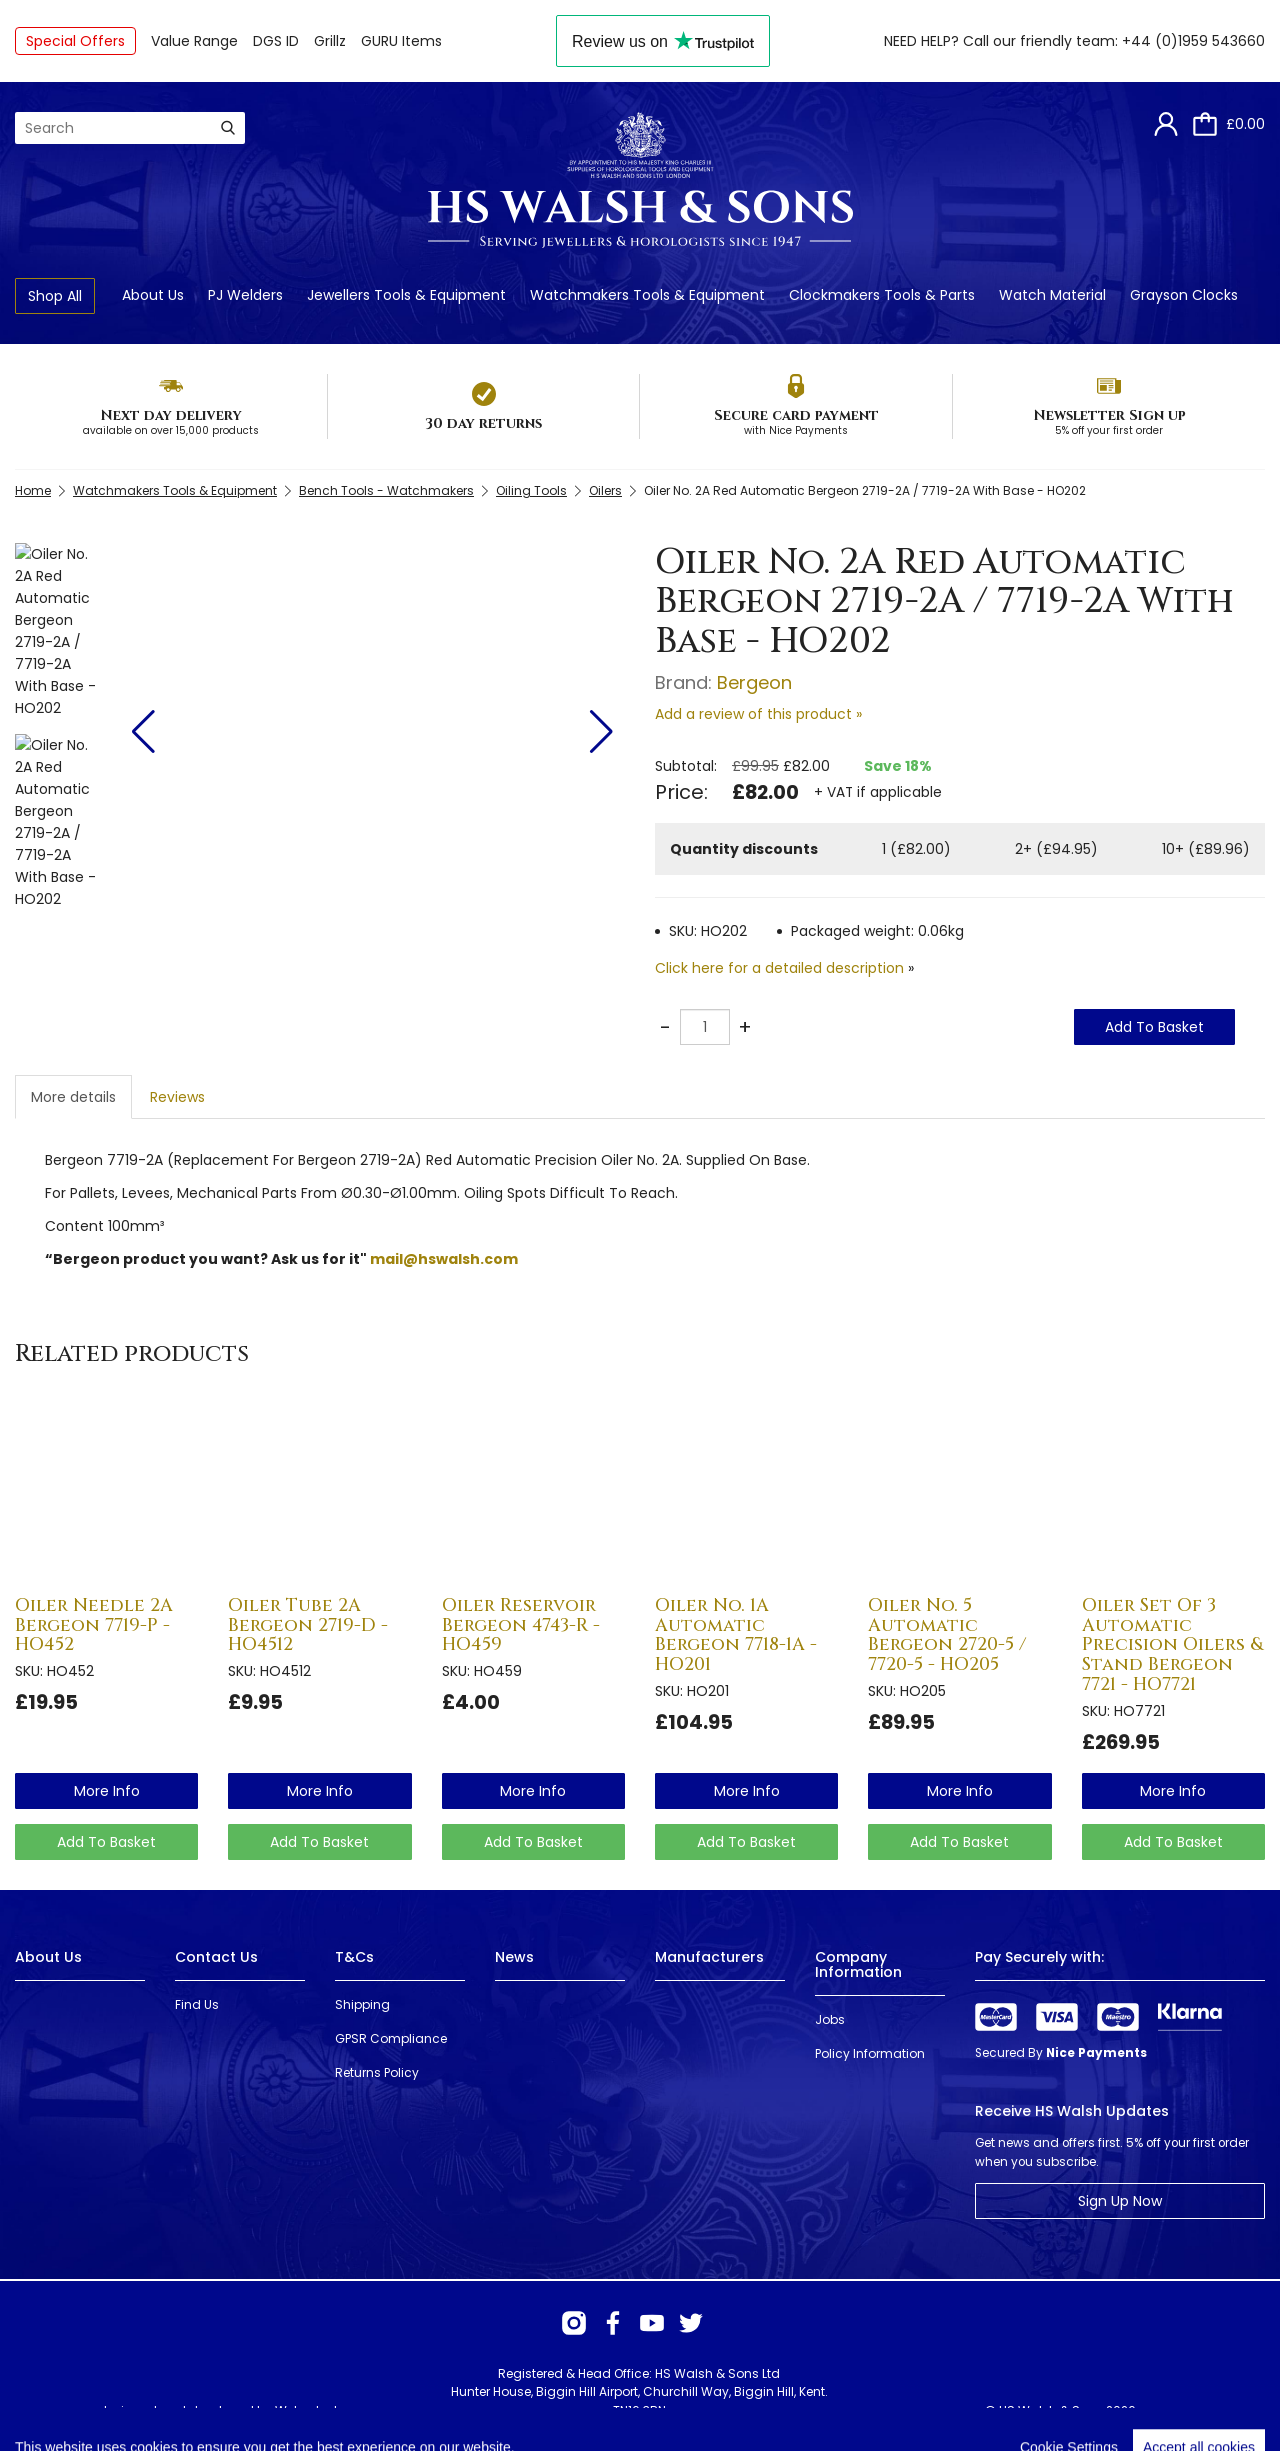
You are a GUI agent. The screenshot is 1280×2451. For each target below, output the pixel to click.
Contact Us (216, 1957)
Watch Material (1052, 295)
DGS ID (276, 41)
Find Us (197, 2004)
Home (33, 490)
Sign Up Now (1120, 2201)
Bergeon (754, 682)
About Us (153, 295)
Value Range (194, 41)
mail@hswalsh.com (444, 1259)
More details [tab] (73, 1097)
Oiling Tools (531, 490)
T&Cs (354, 1957)
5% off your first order (1109, 430)
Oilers (605, 490)
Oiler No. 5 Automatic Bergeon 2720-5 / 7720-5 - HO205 (947, 1635)
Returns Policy (377, 2072)
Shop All (55, 296)
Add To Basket (1154, 1027)
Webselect (306, 2410)
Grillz (330, 41)
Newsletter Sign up (1109, 415)
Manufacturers (709, 1957)
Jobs (830, 2019)
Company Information (858, 1964)
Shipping (362, 2004)
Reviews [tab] (177, 1097)
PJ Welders (245, 295)
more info (107, 1791)
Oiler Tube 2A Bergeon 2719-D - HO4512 (308, 1625)
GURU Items (401, 41)
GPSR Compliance (391, 2038)
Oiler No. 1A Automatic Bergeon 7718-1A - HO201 (736, 1635)
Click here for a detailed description (779, 968)
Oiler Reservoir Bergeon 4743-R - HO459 (521, 1625)
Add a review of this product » (758, 714)
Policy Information (870, 2053)
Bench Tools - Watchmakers (386, 490)
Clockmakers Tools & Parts (882, 295)
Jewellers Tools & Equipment (406, 295)
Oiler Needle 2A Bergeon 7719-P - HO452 (94, 1625)
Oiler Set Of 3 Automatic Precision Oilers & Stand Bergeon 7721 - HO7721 (1172, 1645)
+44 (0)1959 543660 (1193, 41)
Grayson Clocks (1184, 295)
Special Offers (75, 41)
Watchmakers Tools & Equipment (647, 295)
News (514, 1957)
